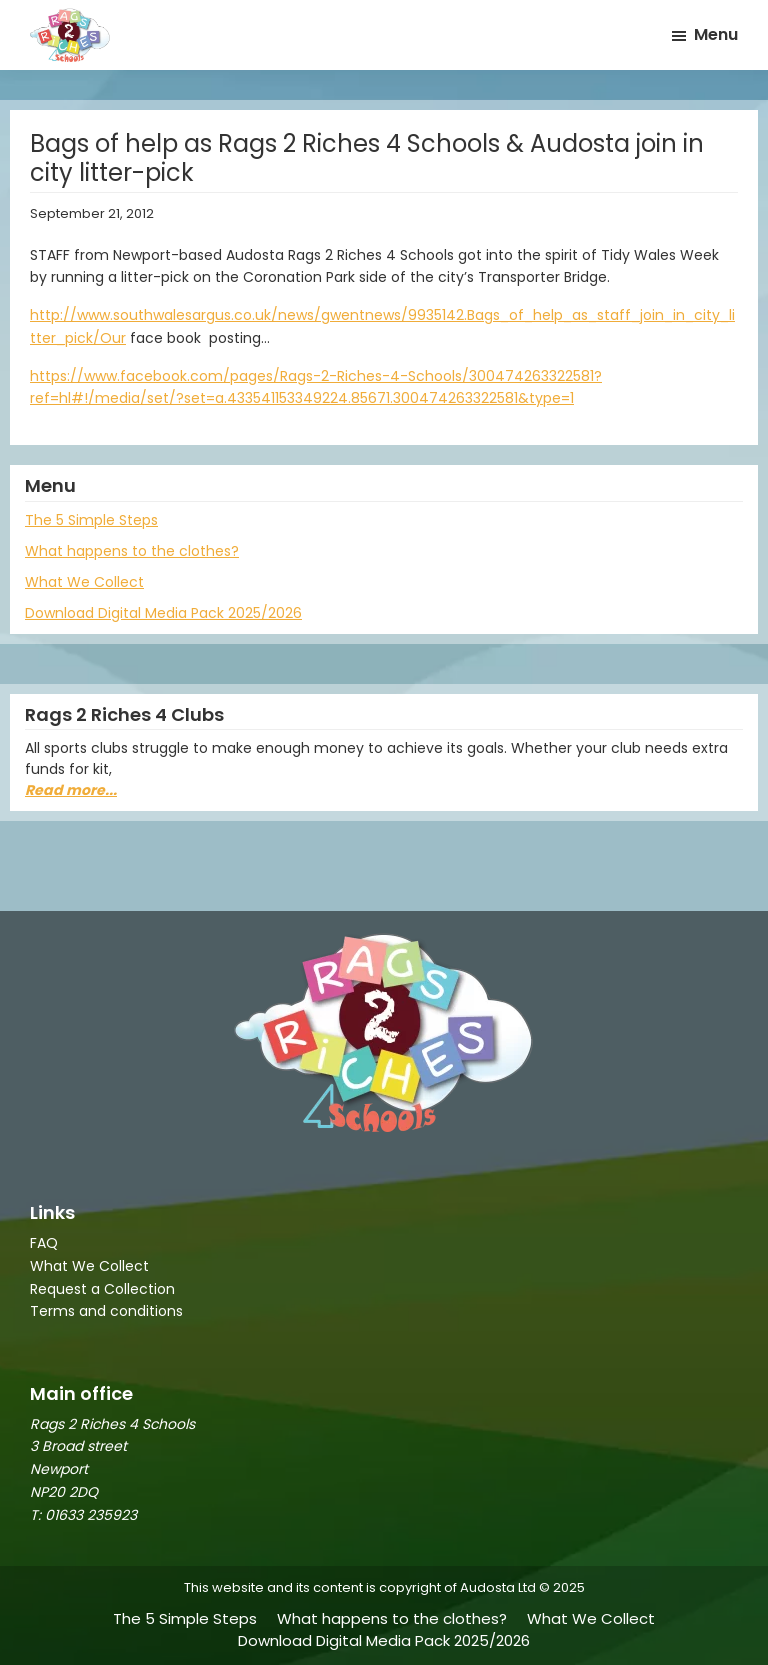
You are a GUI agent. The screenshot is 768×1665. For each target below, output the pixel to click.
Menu (716, 34)
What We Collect (84, 582)
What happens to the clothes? (132, 551)
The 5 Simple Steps (91, 520)
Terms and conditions (106, 1311)
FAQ (44, 1243)
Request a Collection (102, 1289)
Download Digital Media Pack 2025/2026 (163, 613)
